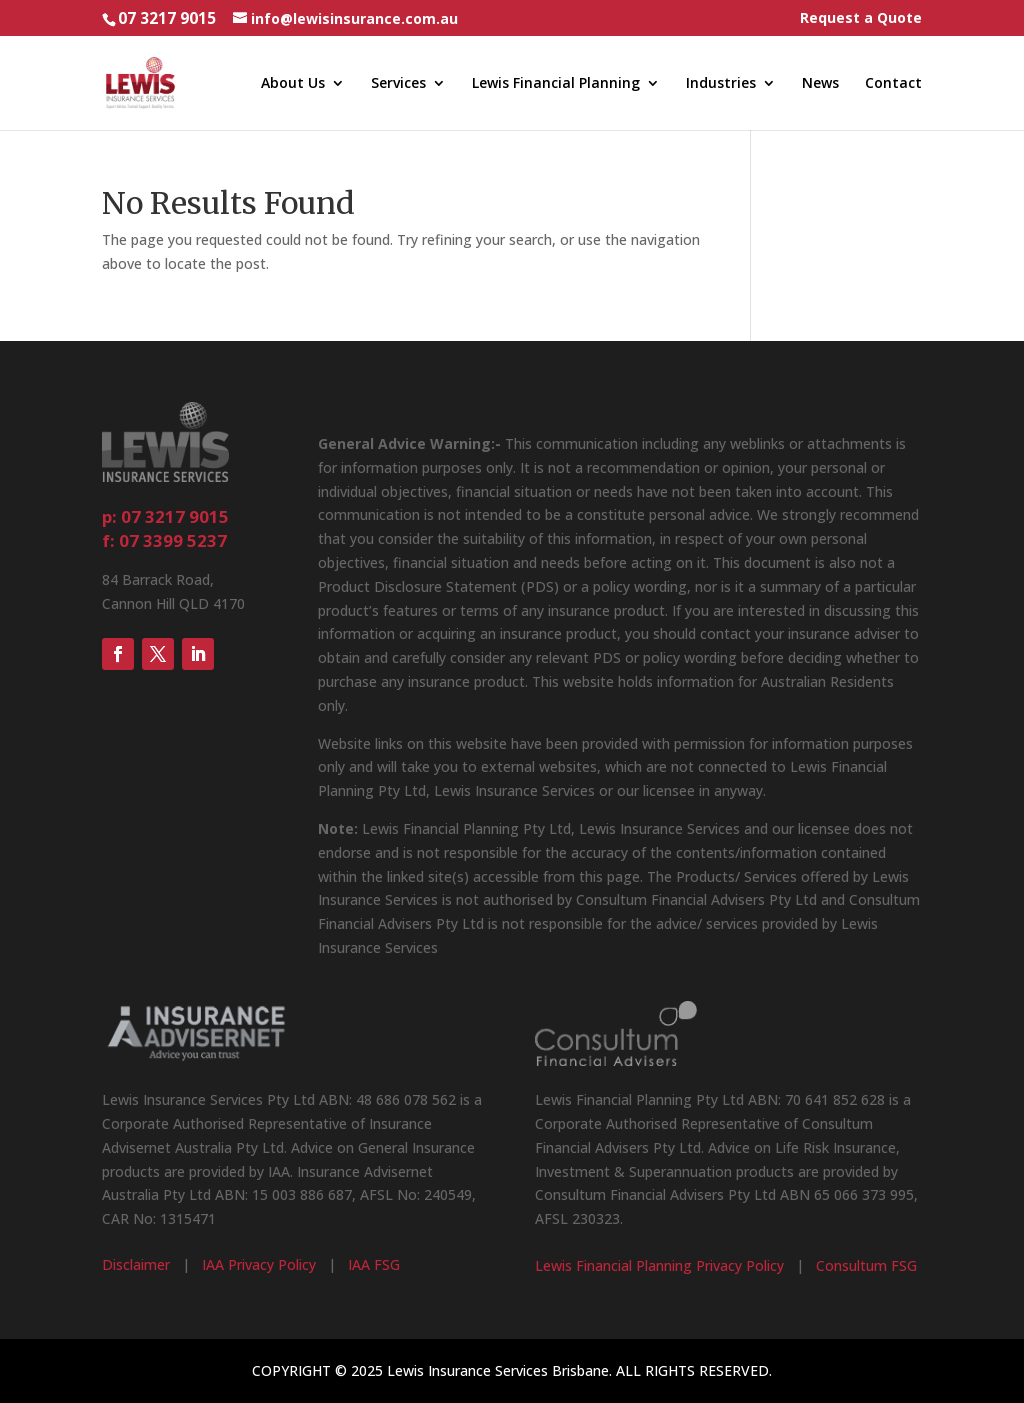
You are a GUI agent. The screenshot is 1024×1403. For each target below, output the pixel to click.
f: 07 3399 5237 (164, 540)
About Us (293, 84)
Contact (893, 84)
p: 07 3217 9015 (165, 516)
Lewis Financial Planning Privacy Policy (659, 1265)
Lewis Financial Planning (556, 84)
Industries (721, 84)
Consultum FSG (866, 1265)
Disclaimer (136, 1264)
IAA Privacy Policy (259, 1264)
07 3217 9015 (167, 18)
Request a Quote (861, 19)
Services (398, 84)
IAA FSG (374, 1264)
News (820, 84)
